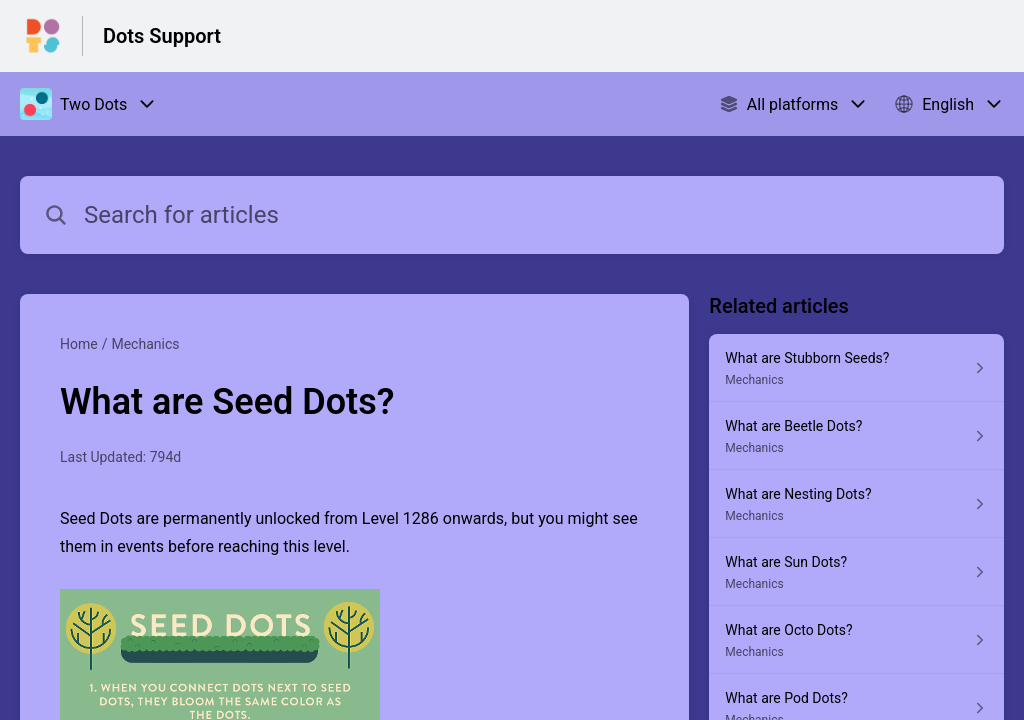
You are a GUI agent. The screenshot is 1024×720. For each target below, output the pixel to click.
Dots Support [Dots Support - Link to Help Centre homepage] (162, 36)
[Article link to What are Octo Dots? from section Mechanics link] (856, 640)
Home (79, 344)
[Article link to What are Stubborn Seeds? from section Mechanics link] (856, 368)
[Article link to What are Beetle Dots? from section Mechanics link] (856, 436)
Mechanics (145, 344)
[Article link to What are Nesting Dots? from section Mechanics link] (856, 504)
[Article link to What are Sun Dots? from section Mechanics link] (856, 572)
